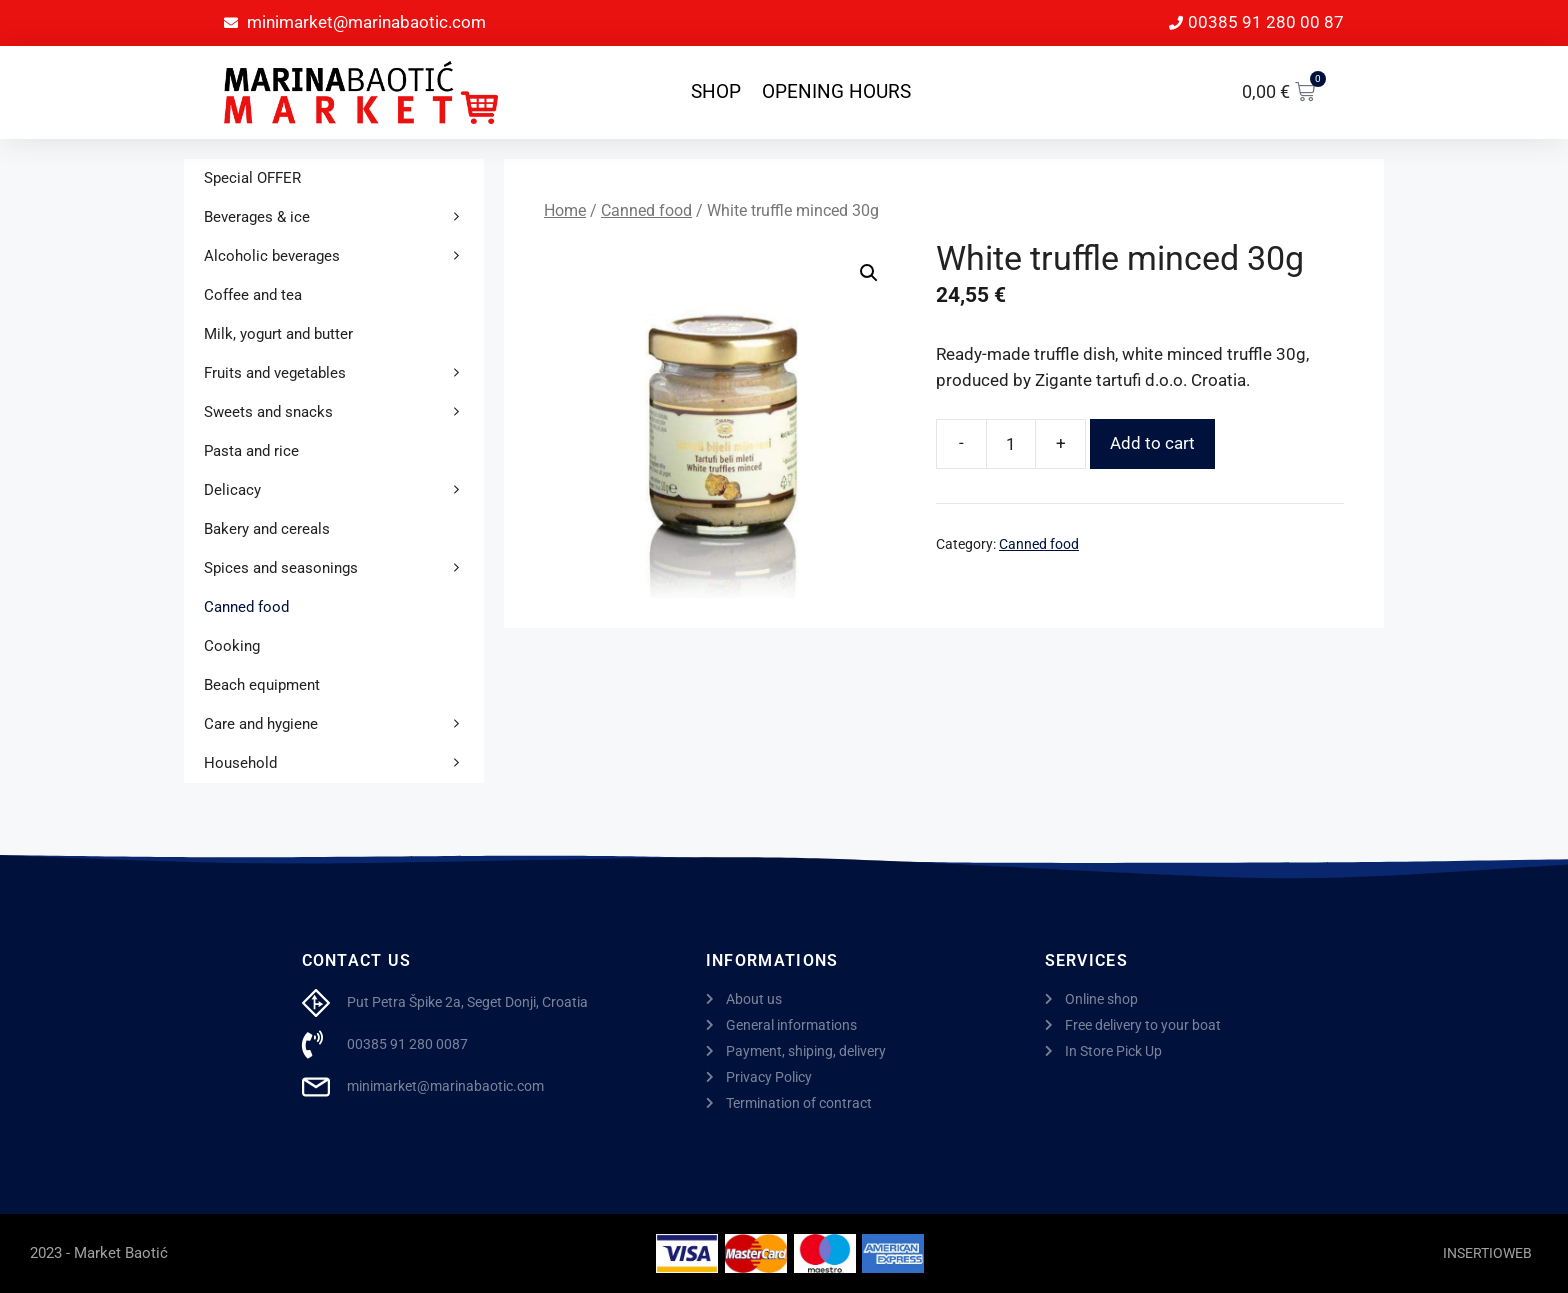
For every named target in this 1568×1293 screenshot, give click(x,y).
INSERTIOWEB (1487, 1253)
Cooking (232, 646)
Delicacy (344, 490)
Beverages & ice (344, 217)
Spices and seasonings (344, 568)
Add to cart (1152, 443)
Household (344, 763)
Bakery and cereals (267, 529)
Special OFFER (252, 178)
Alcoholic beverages (344, 256)
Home (565, 210)
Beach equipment (262, 685)
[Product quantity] (1011, 444)
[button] (869, 273)
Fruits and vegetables (344, 373)
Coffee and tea (253, 295)
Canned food (646, 210)
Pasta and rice (251, 451)
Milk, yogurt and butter (278, 334)
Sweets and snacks (344, 412)
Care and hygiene (344, 724)
